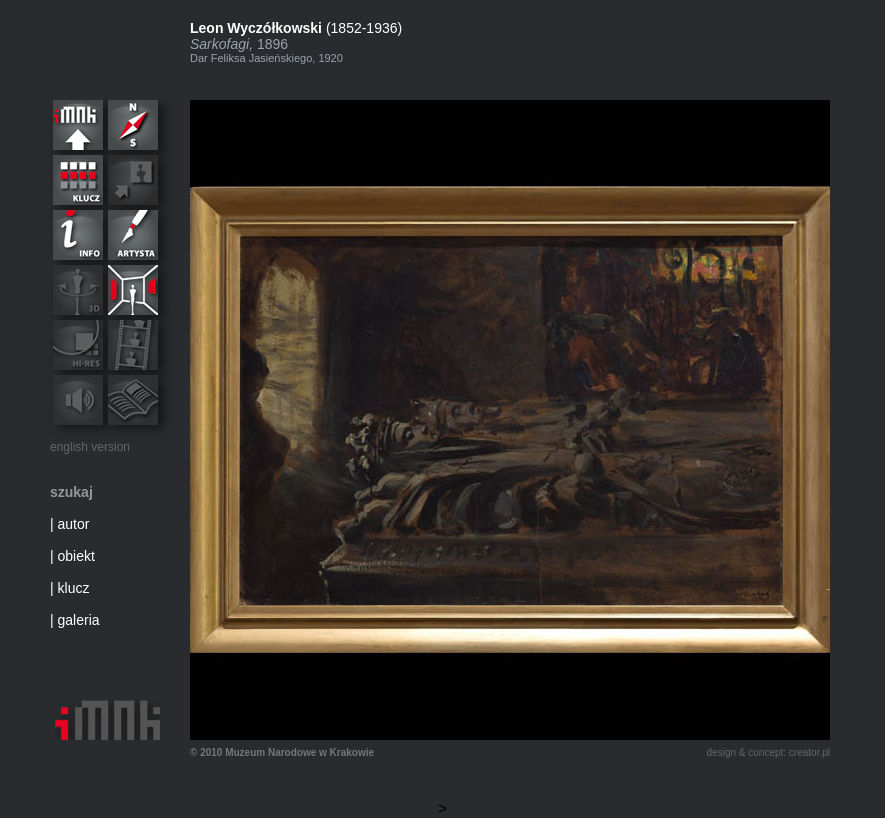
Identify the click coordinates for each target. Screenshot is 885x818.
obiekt (76, 556)
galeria (79, 620)
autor (74, 524)
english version (90, 447)
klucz (74, 588)
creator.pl (809, 752)
